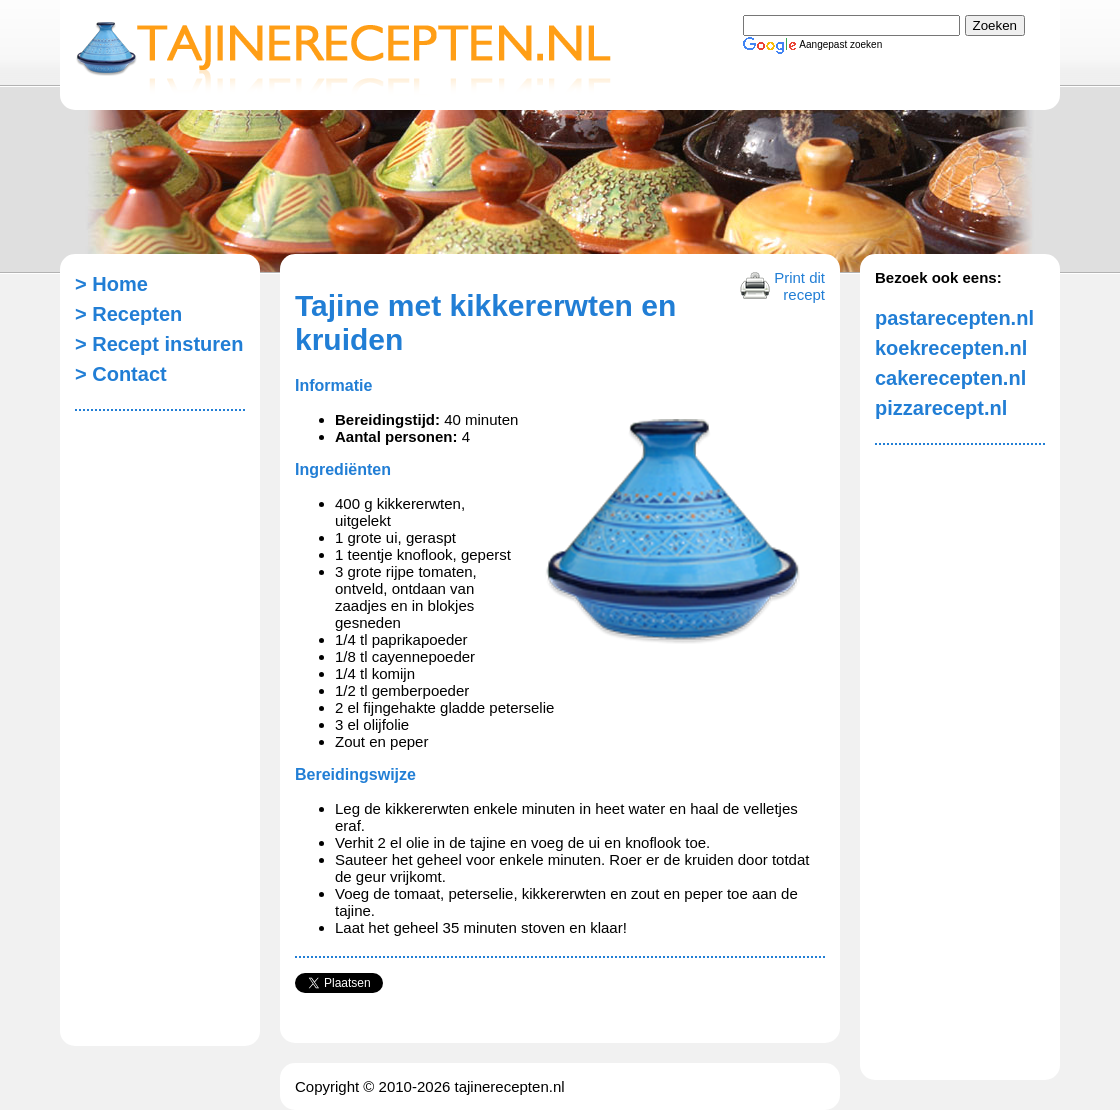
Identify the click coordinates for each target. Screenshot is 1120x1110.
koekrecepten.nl (950, 348)
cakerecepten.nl (950, 378)
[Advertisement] (155, 731)
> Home (111, 284)
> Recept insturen (150, 344)
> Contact (121, 374)
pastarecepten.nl (950, 318)
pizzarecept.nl (941, 408)
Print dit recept (799, 284)
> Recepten (128, 314)
